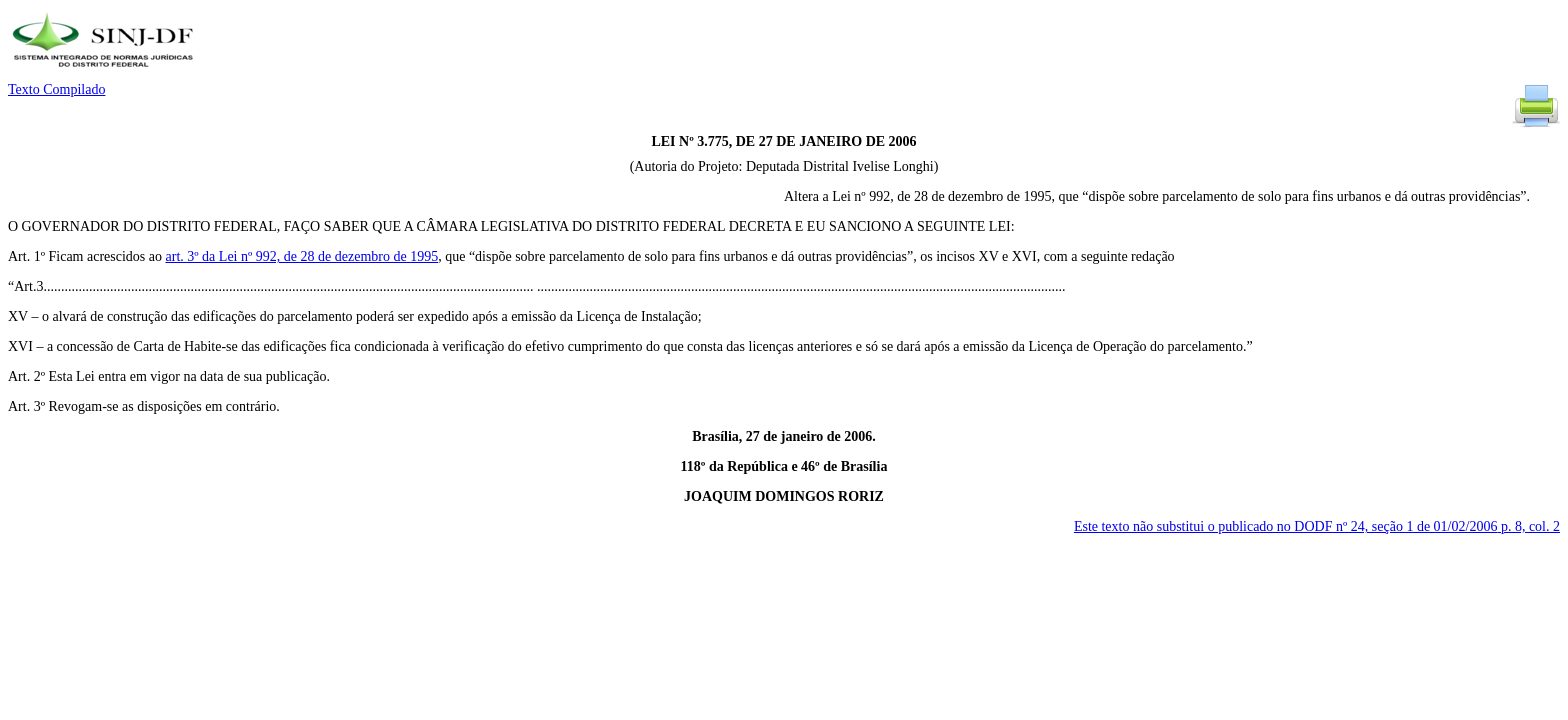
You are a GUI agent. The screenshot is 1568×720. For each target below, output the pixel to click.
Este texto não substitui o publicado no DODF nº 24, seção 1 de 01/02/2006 (1317, 526)
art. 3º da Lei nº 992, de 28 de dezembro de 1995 (302, 256)
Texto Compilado (56, 89)
